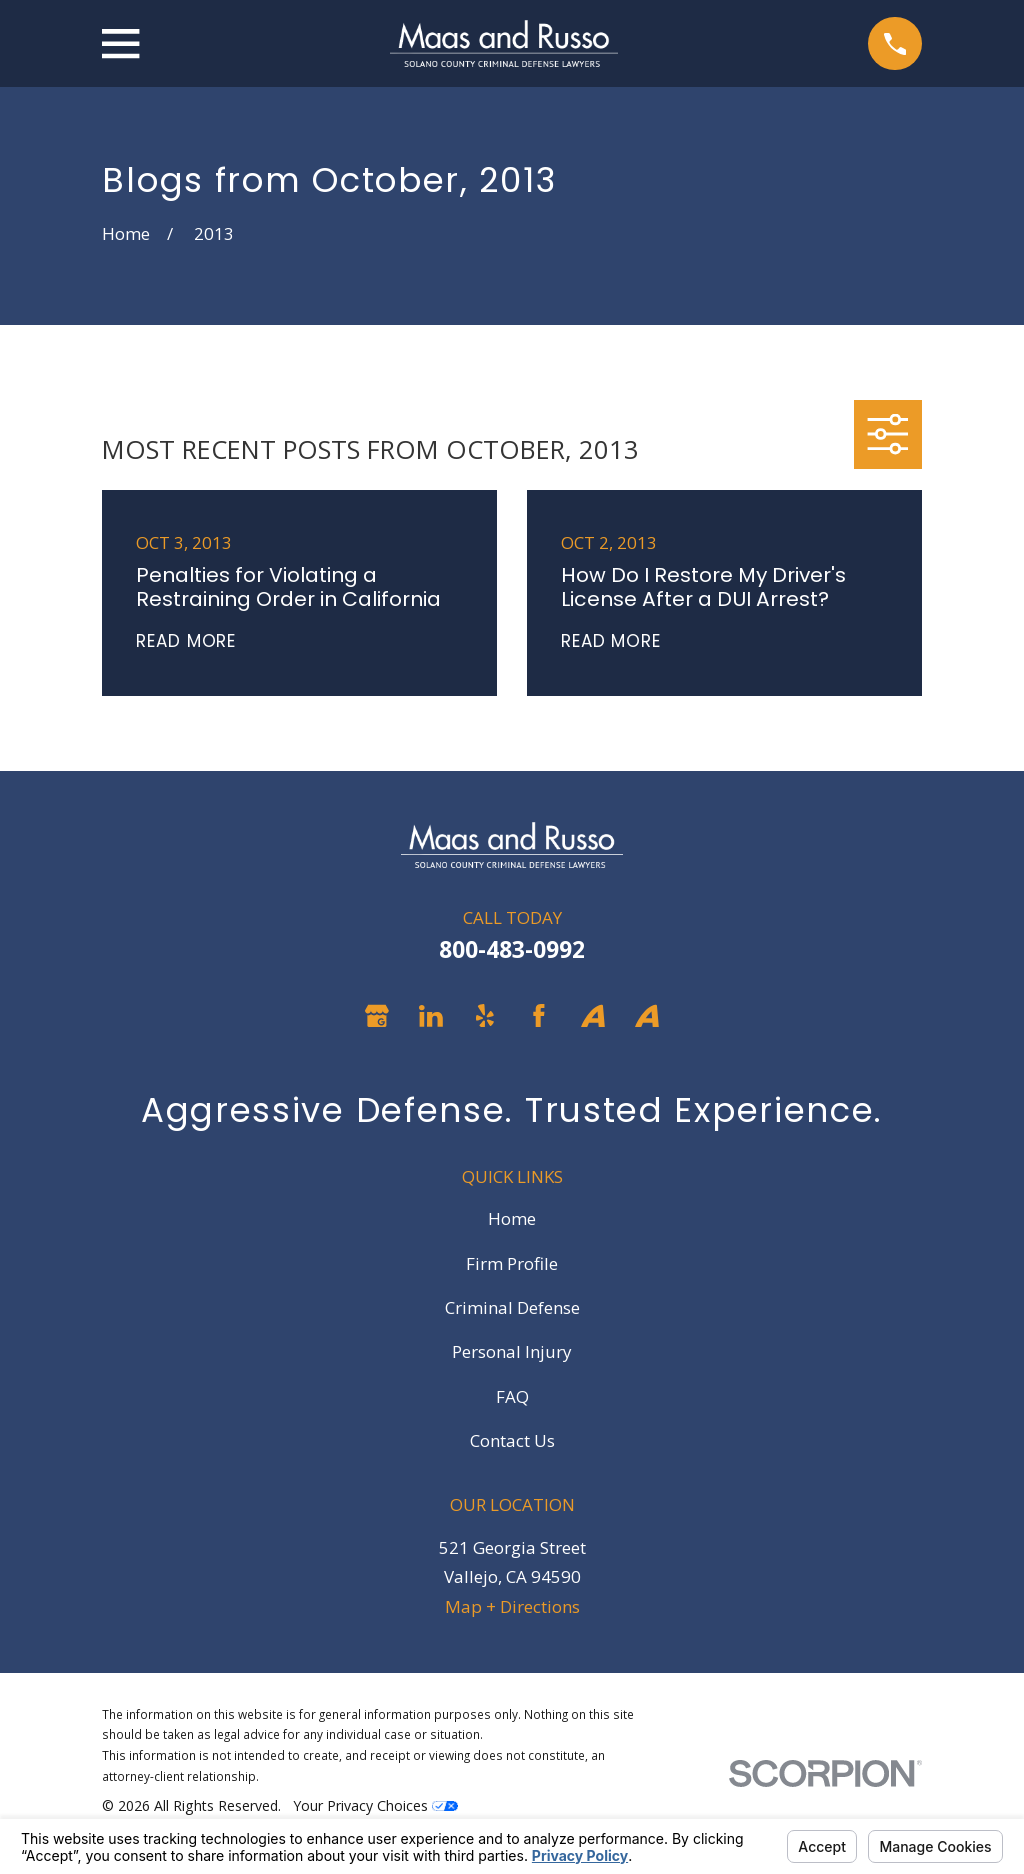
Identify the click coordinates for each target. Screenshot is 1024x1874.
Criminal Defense (512, 1307)
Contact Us (512, 1440)
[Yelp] (485, 1016)
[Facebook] (539, 1016)
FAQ (512, 1396)
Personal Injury (512, 1351)
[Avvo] (593, 1016)
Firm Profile (512, 1263)
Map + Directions (512, 1606)
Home (512, 1218)
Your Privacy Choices (375, 1805)
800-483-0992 (512, 949)
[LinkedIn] (431, 1016)
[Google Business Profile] (377, 1016)
